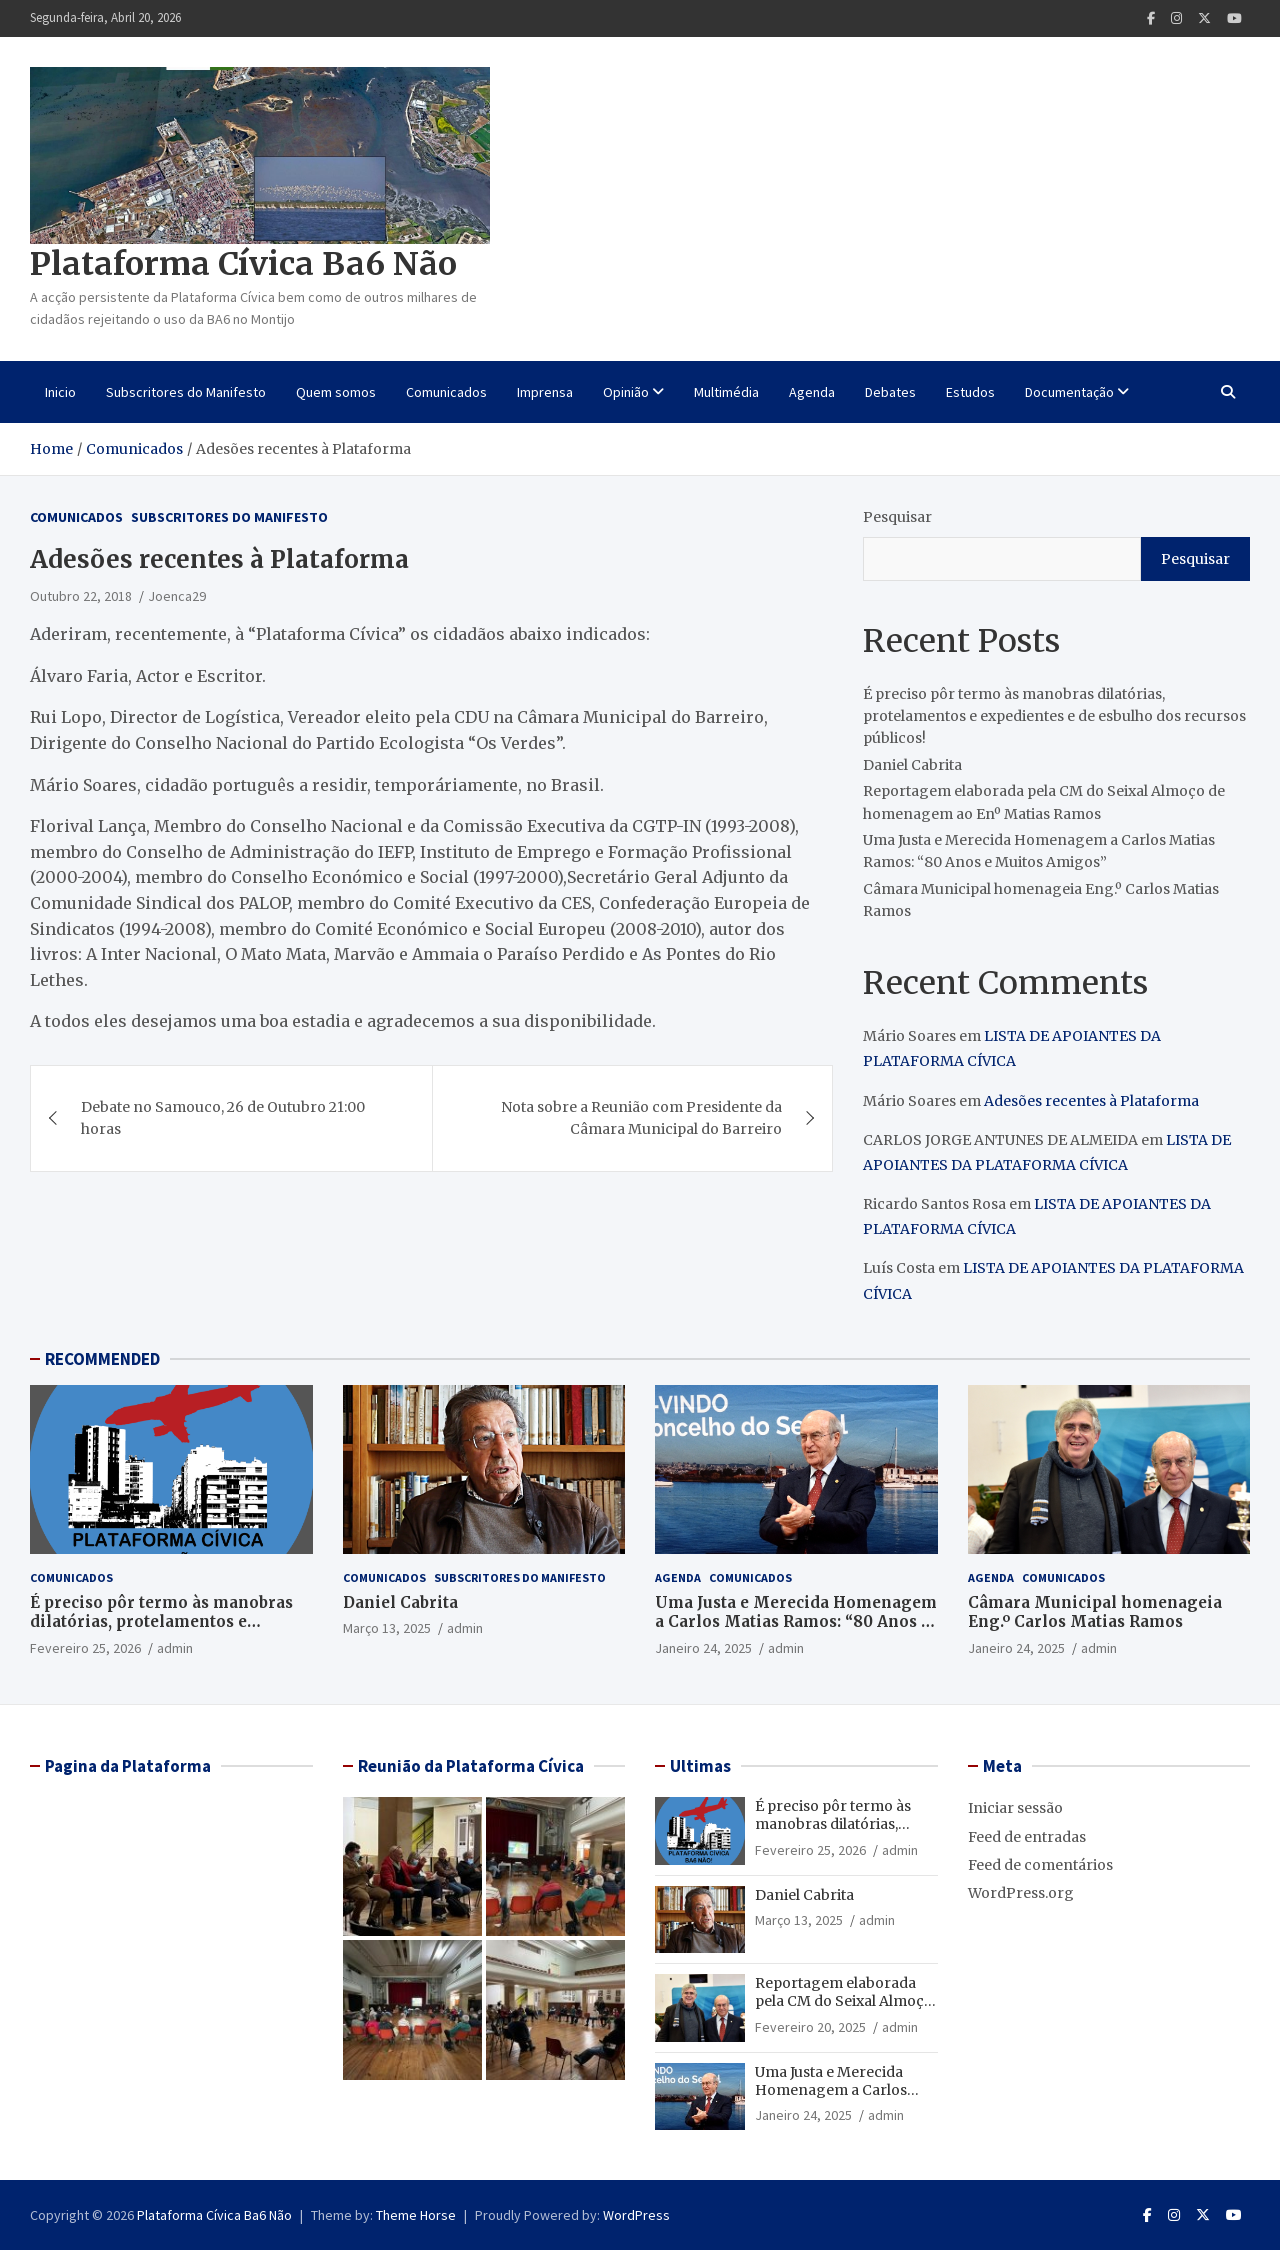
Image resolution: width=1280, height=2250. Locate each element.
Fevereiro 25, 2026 (85, 1648)
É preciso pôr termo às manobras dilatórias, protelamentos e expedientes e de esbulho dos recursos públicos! (1054, 716)
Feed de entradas (1027, 1837)
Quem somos (336, 392)
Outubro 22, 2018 (81, 596)
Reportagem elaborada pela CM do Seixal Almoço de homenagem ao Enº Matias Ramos (844, 2010)
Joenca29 (177, 596)
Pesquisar (897, 517)
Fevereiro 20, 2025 (810, 2027)
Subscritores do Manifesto (186, 392)
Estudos (970, 392)
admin (175, 1648)
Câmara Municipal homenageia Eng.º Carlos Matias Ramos (1095, 1612)
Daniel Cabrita (912, 765)
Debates (890, 392)
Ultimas (700, 1766)
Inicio (60, 392)
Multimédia (726, 392)
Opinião (626, 392)
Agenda (812, 392)
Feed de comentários (1040, 1865)
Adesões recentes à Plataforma (1091, 1101)
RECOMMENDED (102, 1359)
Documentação (1069, 392)
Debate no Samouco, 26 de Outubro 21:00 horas (223, 1118)
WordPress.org (1021, 1893)
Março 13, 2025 (387, 1628)
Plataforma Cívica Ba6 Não (243, 264)
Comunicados (446, 392)
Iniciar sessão (1015, 1808)
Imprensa (545, 392)
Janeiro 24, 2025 (703, 1648)
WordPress (636, 2215)
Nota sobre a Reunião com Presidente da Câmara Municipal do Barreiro (641, 1118)
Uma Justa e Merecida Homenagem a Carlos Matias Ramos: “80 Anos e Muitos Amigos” (796, 1622)
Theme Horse (416, 2215)
